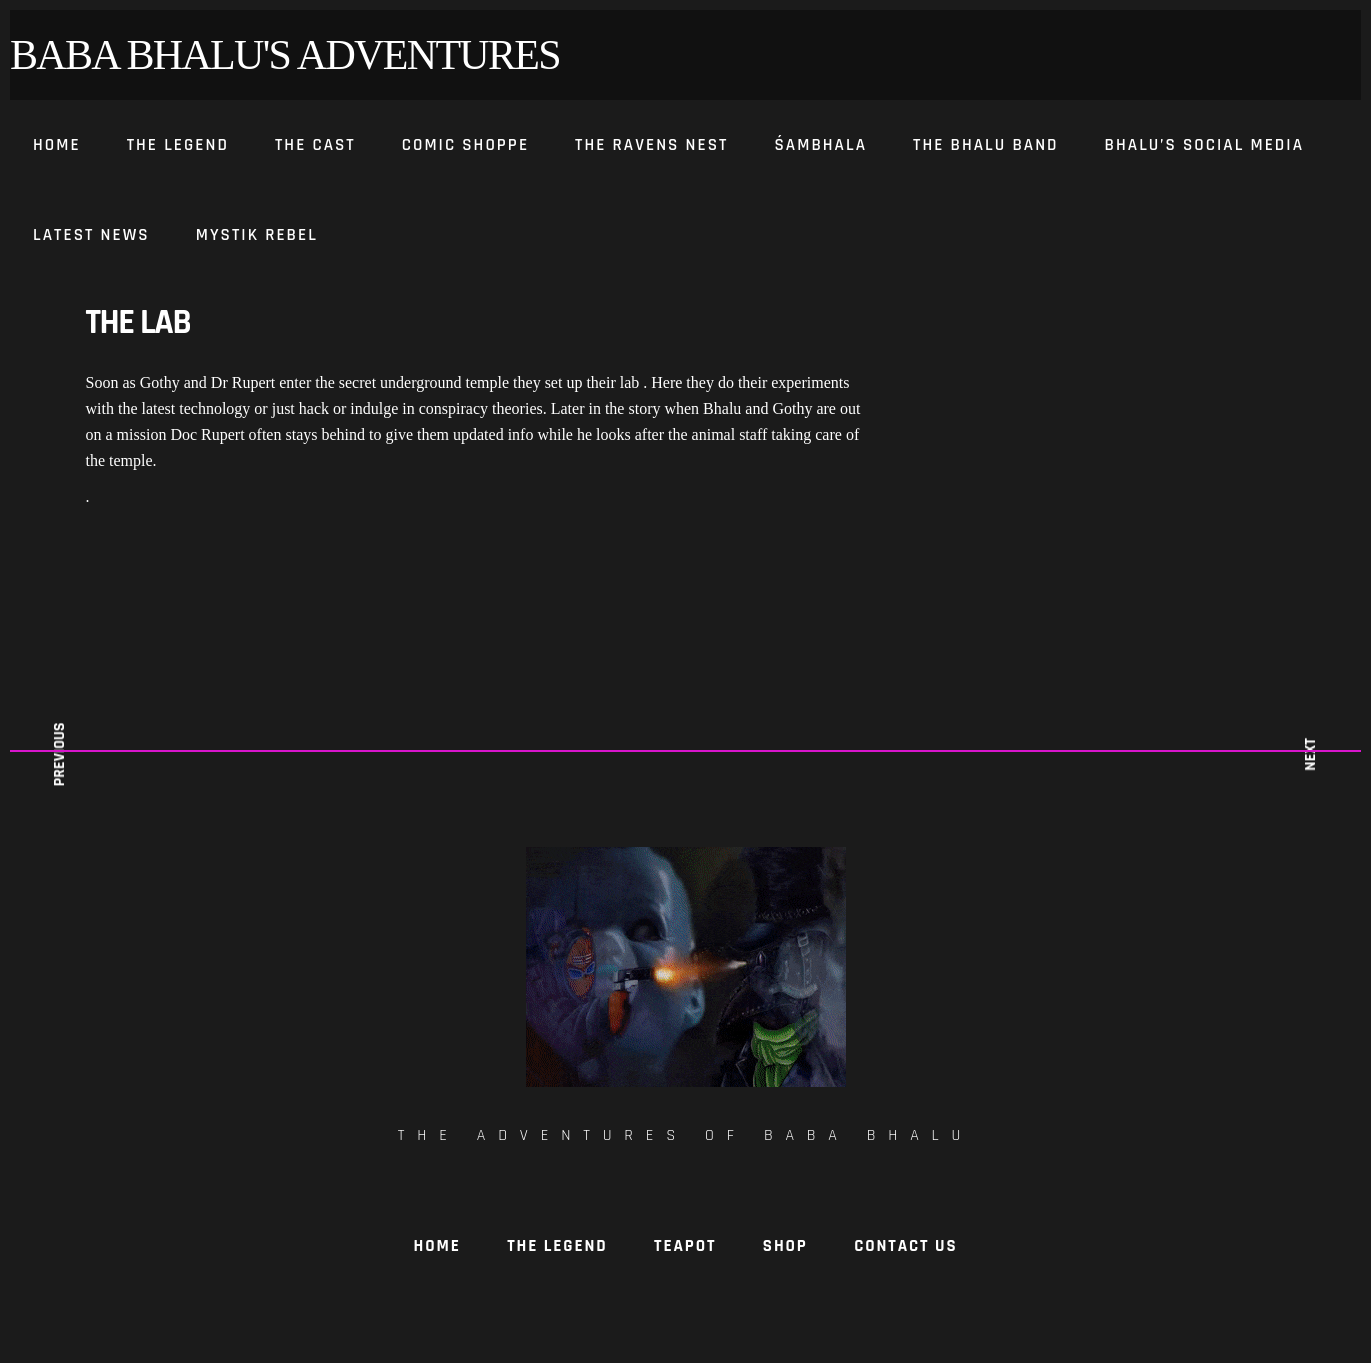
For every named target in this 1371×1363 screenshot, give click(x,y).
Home (437, 1246)
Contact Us (905, 1246)
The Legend (557, 1246)
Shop (785, 1246)
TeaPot (685, 1246)
